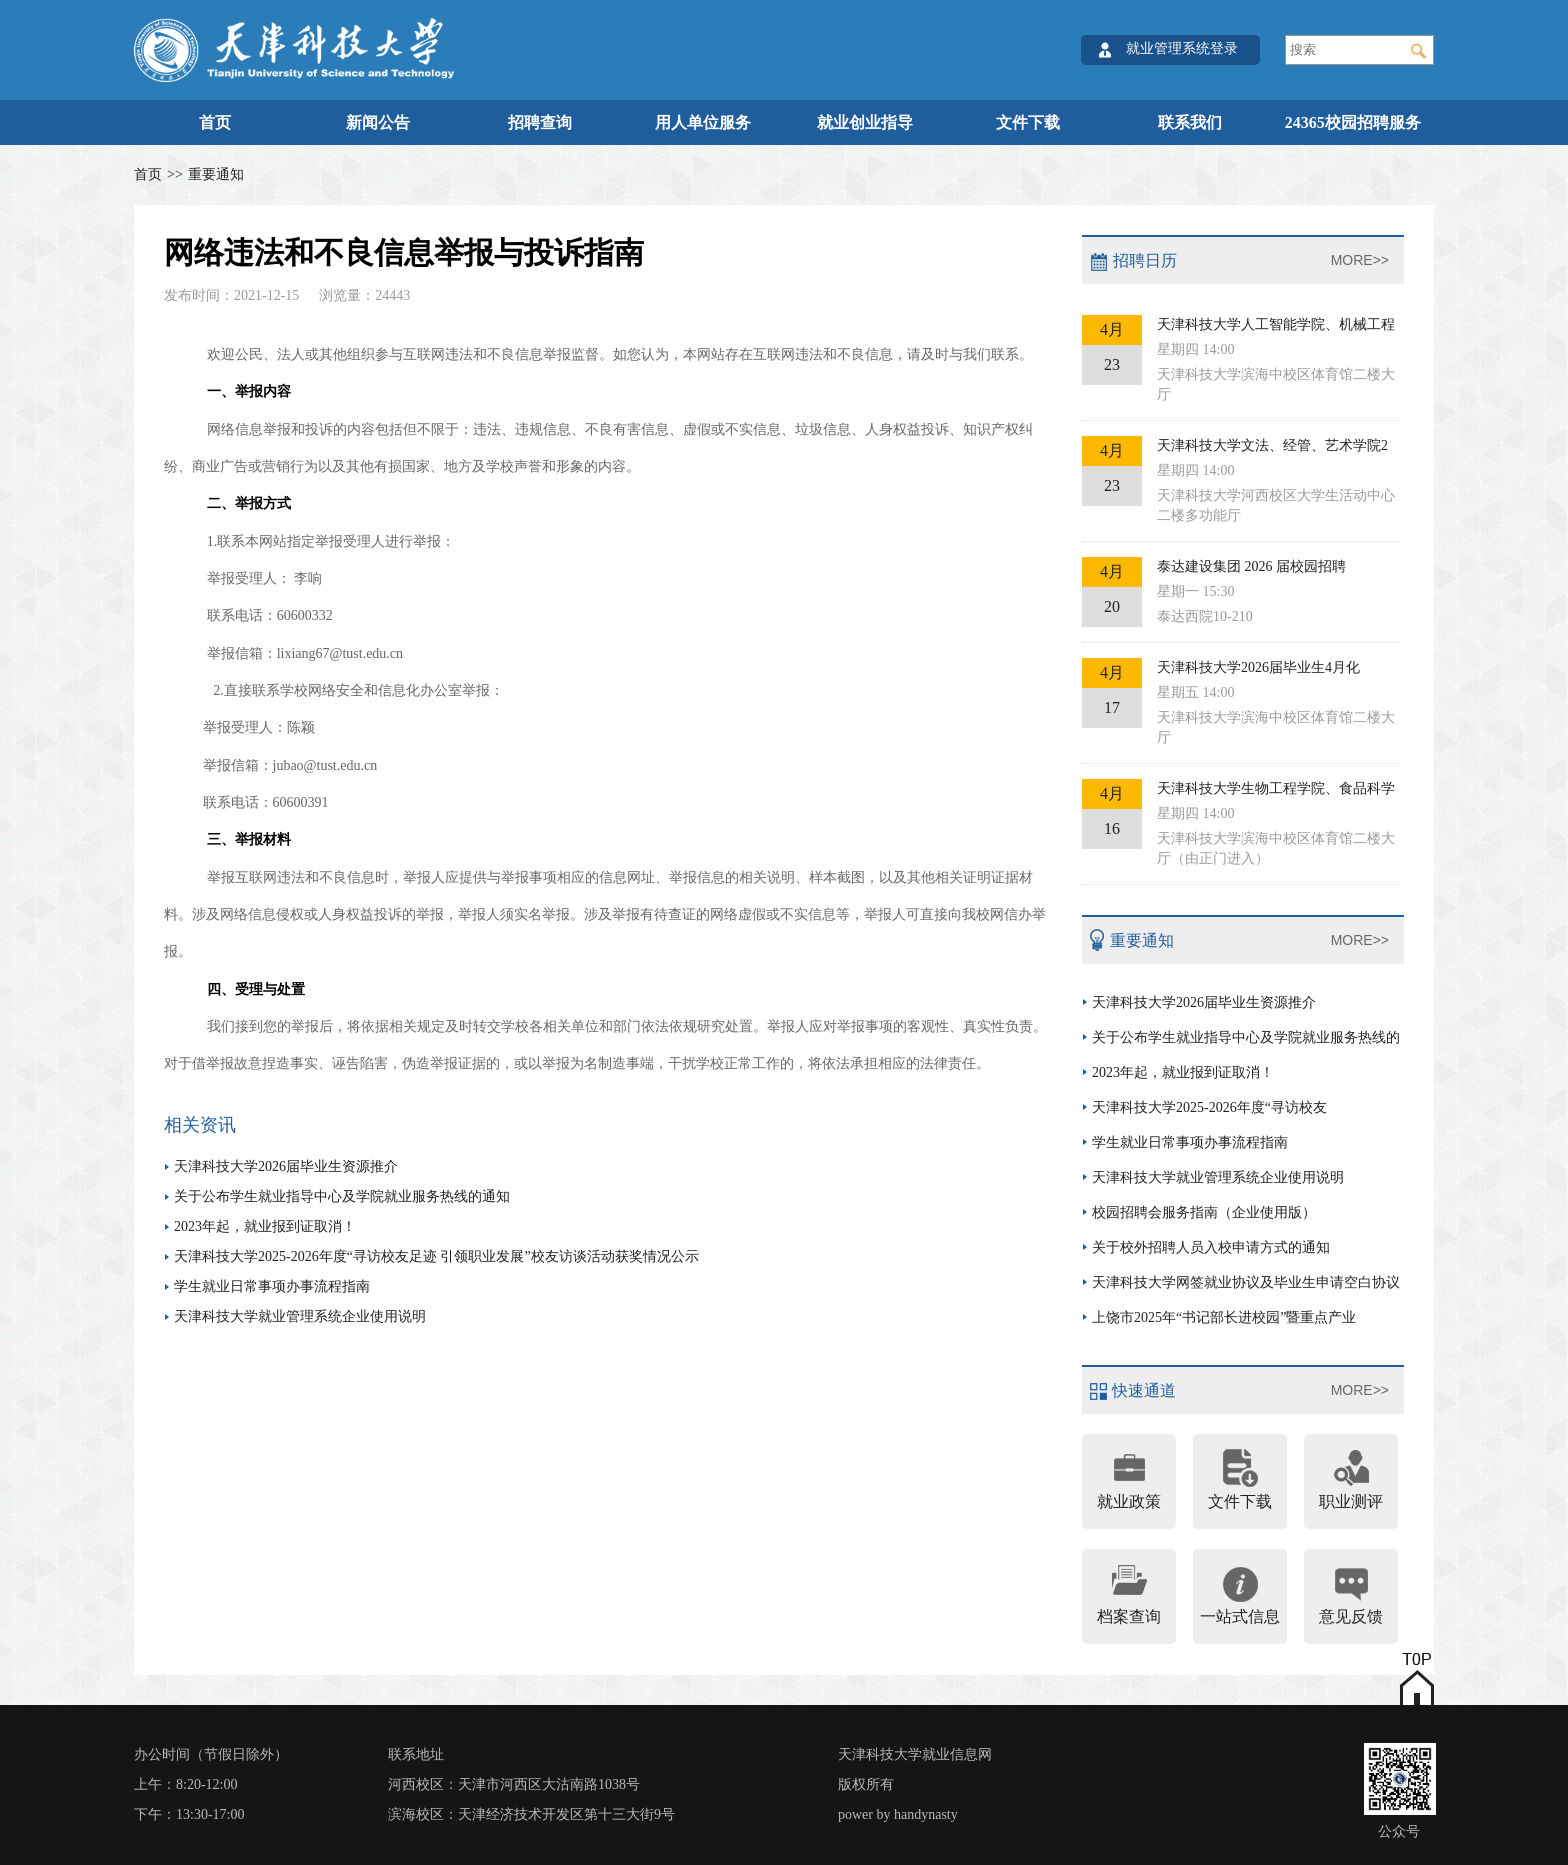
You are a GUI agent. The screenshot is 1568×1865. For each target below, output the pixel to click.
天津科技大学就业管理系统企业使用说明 (300, 1316)
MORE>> (1360, 260)
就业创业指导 (865, 122)
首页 (215, 122)
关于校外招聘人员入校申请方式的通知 (1211, 1247)
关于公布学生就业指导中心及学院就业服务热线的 (1246, 1037)
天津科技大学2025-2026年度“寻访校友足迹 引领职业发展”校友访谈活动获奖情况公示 (436, 1256)
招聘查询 (540, 122)
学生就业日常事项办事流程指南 (272, 1286)
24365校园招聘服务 (1353, 122)
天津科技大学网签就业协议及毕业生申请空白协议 (1246, 1282)
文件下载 (1028, 122)
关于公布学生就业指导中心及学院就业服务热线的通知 (342, 1196)
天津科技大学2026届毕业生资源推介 (286, 1166)
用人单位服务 (703, 122)
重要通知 (216, 174)
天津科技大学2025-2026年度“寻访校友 (1209, 1107)
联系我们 (1190, 122)
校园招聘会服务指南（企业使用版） (1204, 1212)
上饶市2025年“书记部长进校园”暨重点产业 (1224, 1317)
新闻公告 (378, 122)
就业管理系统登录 (1182, 48)
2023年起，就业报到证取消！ (265, 1226)
